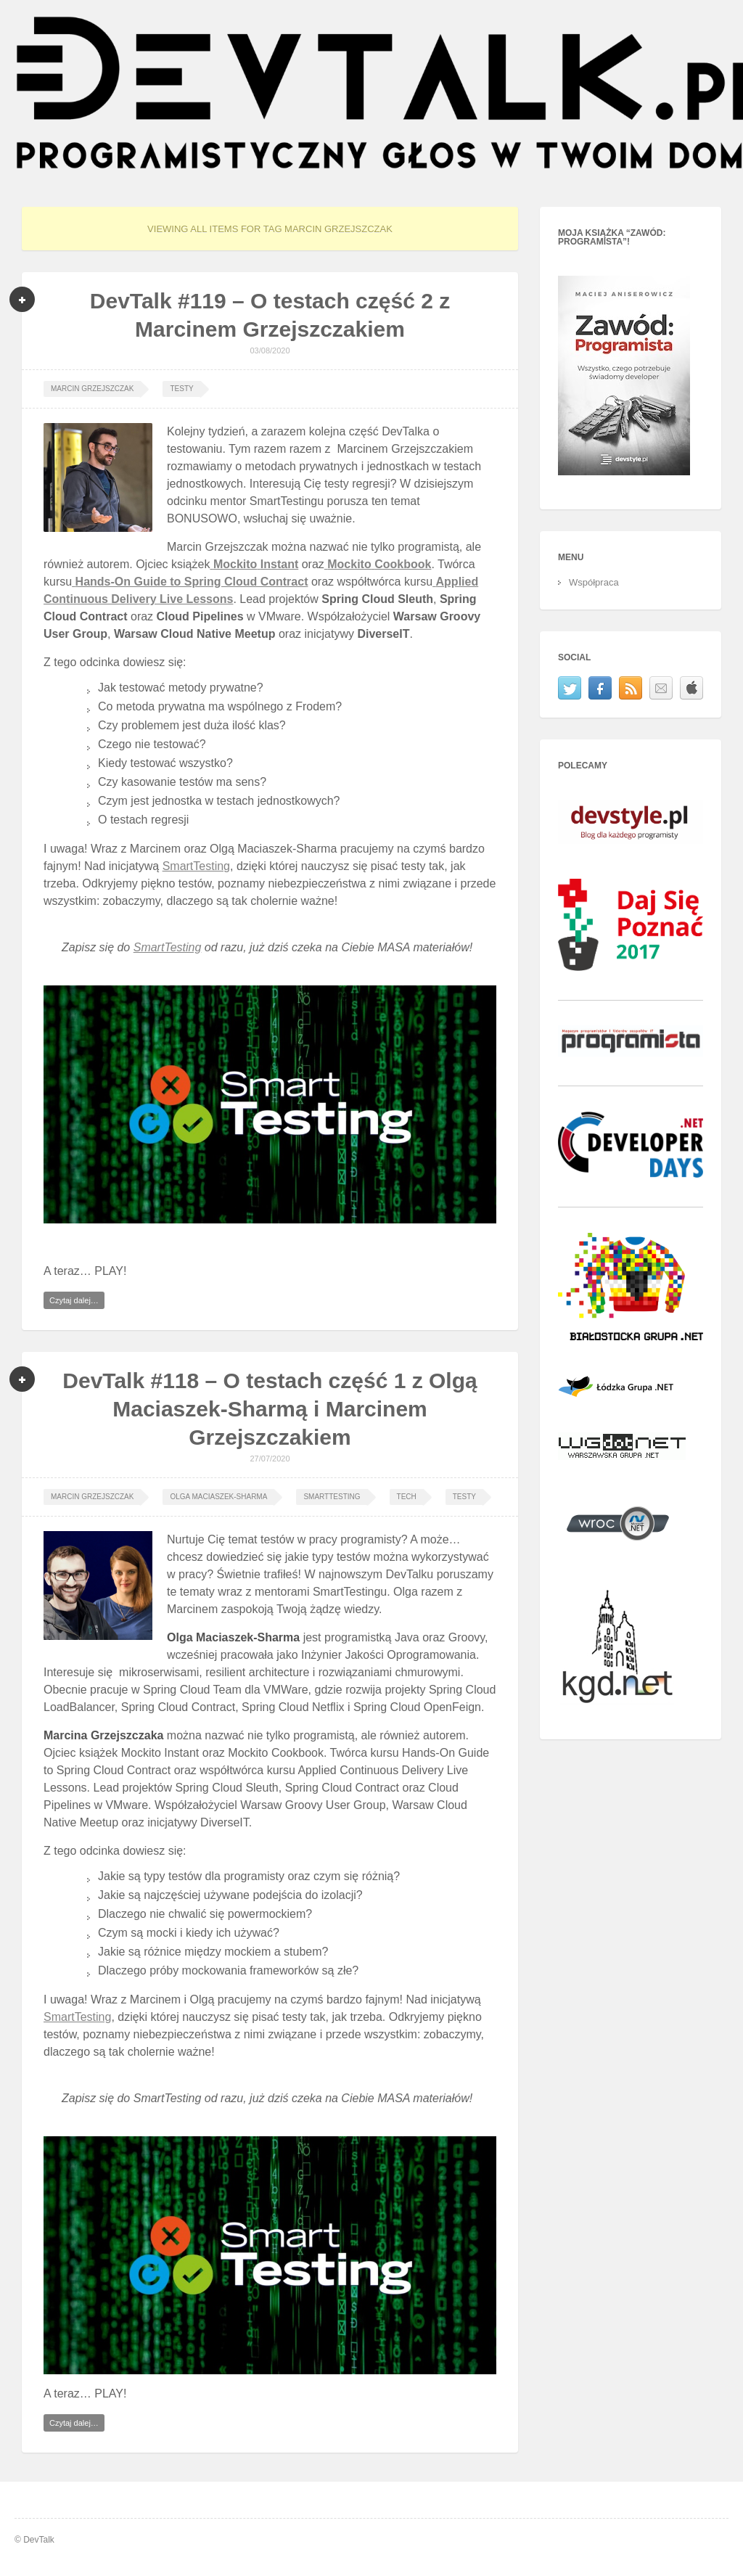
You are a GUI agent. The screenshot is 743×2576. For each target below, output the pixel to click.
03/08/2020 (270, 350)
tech (406, 1497)
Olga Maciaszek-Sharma (218, 1497)
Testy (181, 389)
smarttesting (331, 1497)
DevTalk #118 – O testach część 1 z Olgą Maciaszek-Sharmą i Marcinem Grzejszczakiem (269, 1409)
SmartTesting (196, 866)
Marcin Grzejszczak (92, 389)
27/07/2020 (270, 1458)
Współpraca (594, 582)
